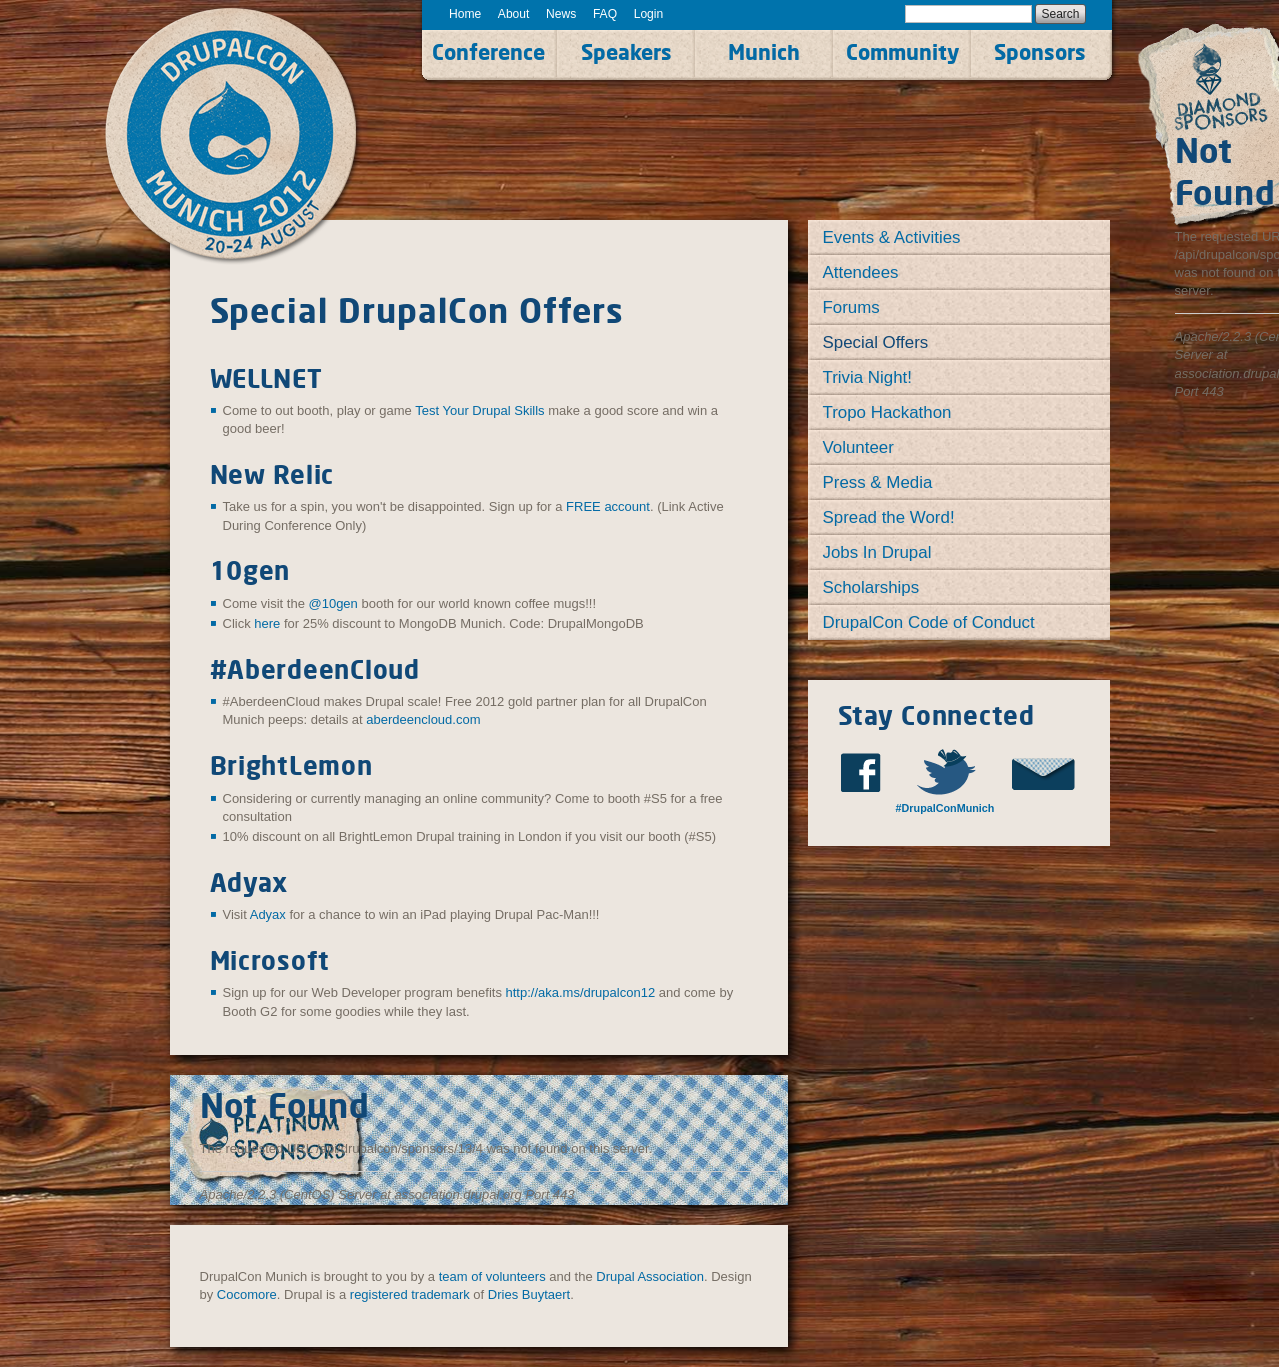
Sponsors (1040, 52)
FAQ (605, 14)
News (561, 14)
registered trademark (410, 1294)
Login (649, 14)
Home (465, 14)
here (267, 623)
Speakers (626, 52)
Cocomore (247, 1294)
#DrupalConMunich (945, 808)
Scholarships (871, 587)
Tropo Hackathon (887, 412)
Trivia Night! (867, 377)
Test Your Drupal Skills (479, 410)
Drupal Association (650, 1276)
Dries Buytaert (529, 1294)
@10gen (332, 603)
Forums (851, 307)
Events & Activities (892, 237)
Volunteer (858, 447)
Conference (488, 52)
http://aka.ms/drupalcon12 (581, 992)
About (514, 14)
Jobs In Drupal (877, 552)
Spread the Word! (889, 517)
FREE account (608, 506)
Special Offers (876, 342)
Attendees (861, 272)
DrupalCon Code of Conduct (929, 622)
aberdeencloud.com (423, 719)
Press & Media (878, 482)
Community (902, 52)
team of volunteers (492, 1276)
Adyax (268, 914)
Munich (764, 52)
